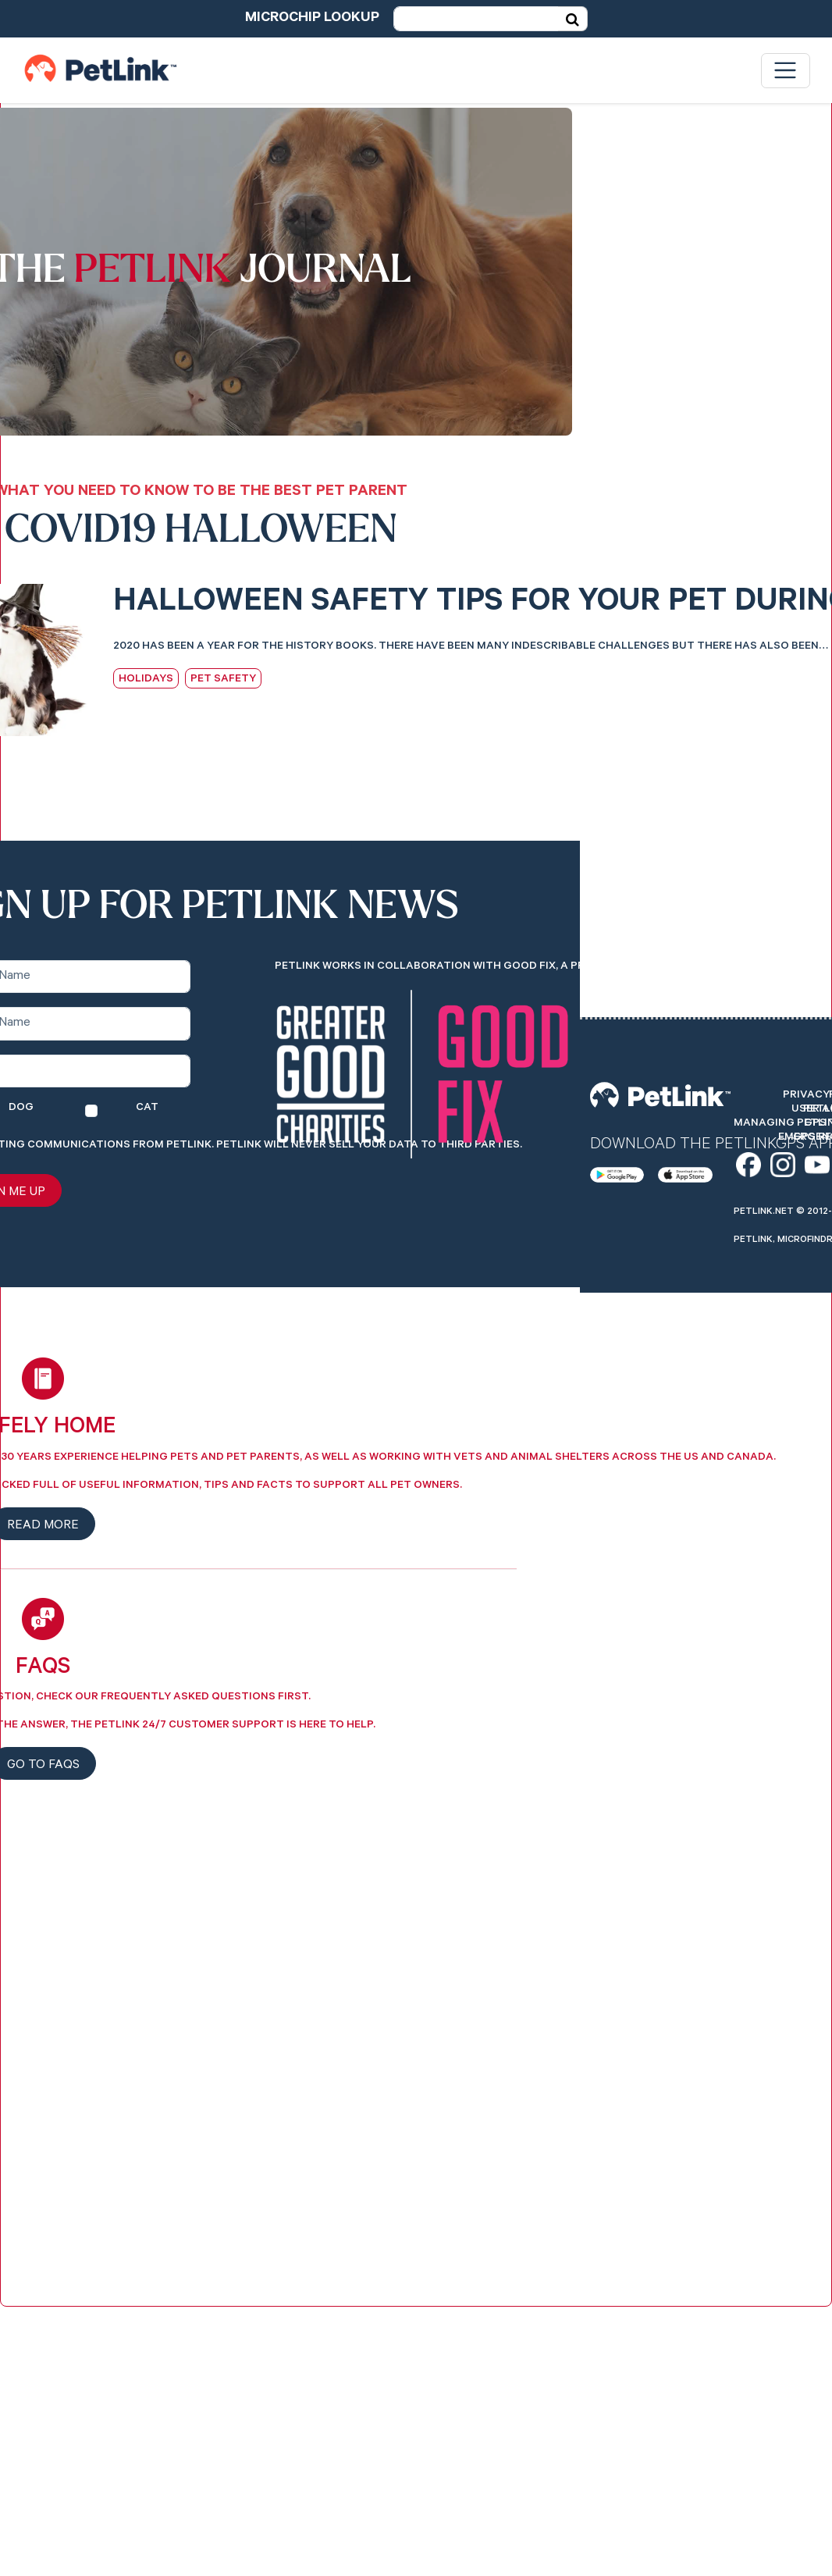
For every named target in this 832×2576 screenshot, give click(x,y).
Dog (21, 1108)
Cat (147, 1108)
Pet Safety (223, 680)
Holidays (146, 680)
